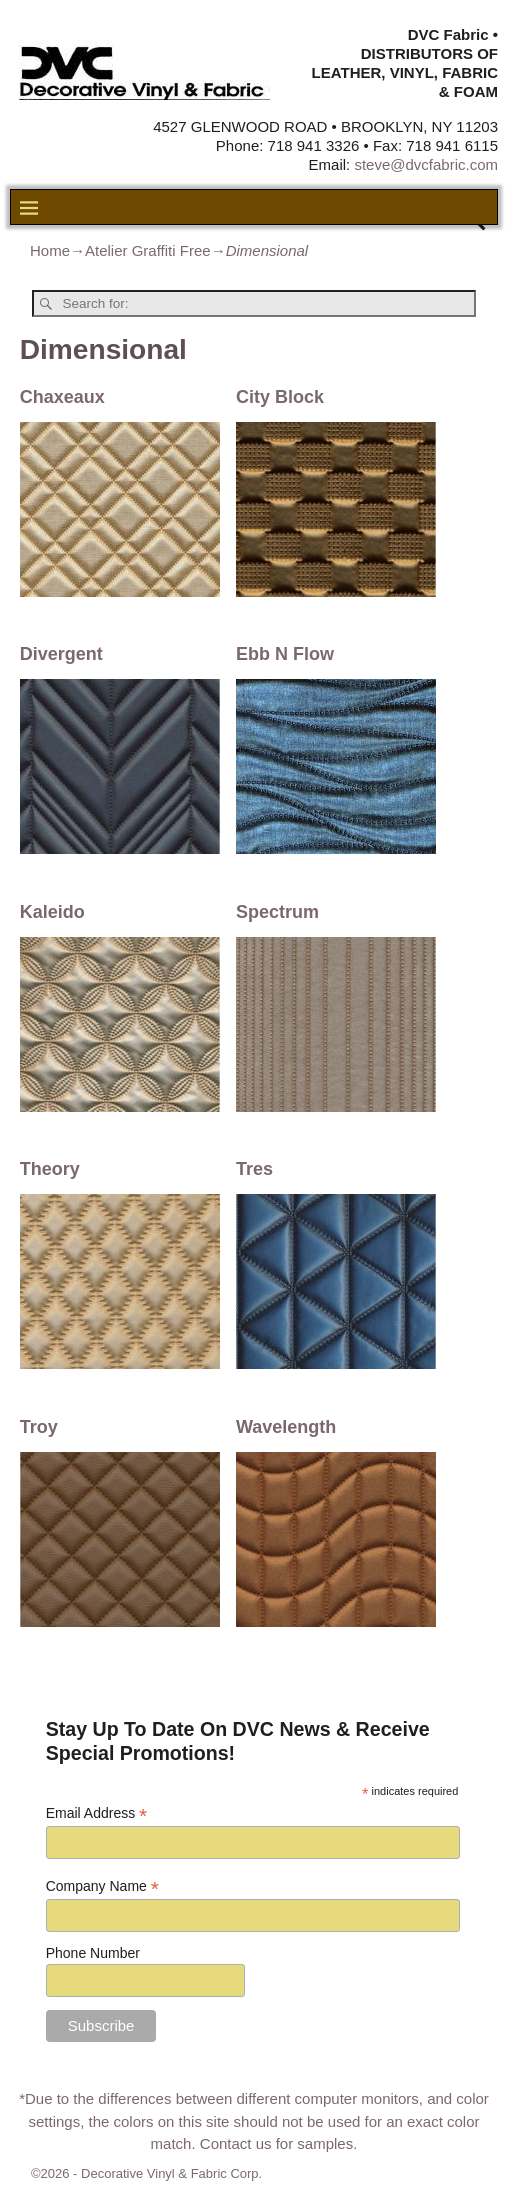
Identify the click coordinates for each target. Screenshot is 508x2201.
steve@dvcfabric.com (426, 164)
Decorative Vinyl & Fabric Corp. (171, 2173)
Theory (50, 1169)
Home (50, 250)
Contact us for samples (276, 2143)
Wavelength (286, 1427)
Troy (39, 1427)
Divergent (61, 654)
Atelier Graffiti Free (148, 250)
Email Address (97, 1813)
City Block (280, 397)
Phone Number (93, 1953)
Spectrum (277, 912)
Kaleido (52, 912)
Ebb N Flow (285, 654)
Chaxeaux (62, 397)
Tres (254, 1169)
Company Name (102, 1886)
